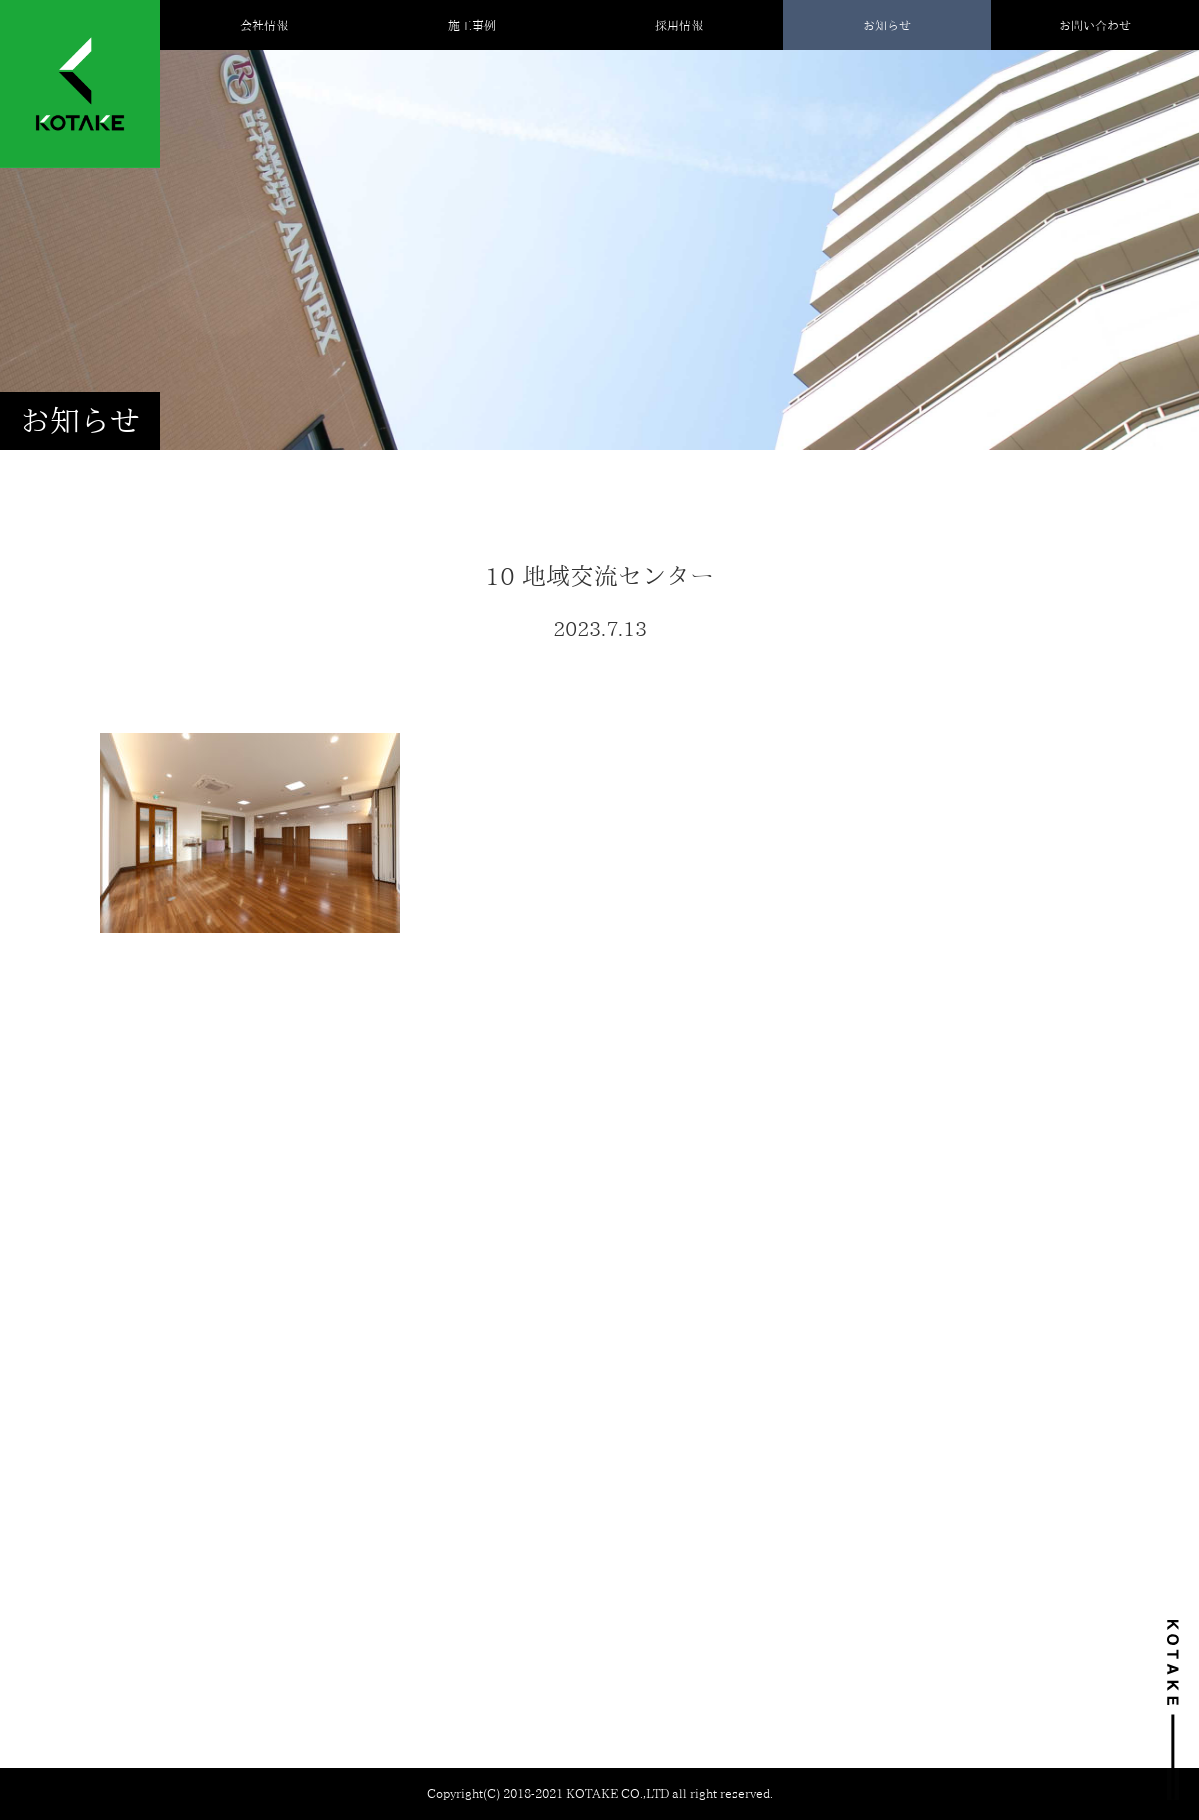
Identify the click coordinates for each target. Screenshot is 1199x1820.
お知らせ (887, 25)
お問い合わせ (1095, 25)
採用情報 (679, 25)
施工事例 (472, 25)
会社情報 (264, 25)
